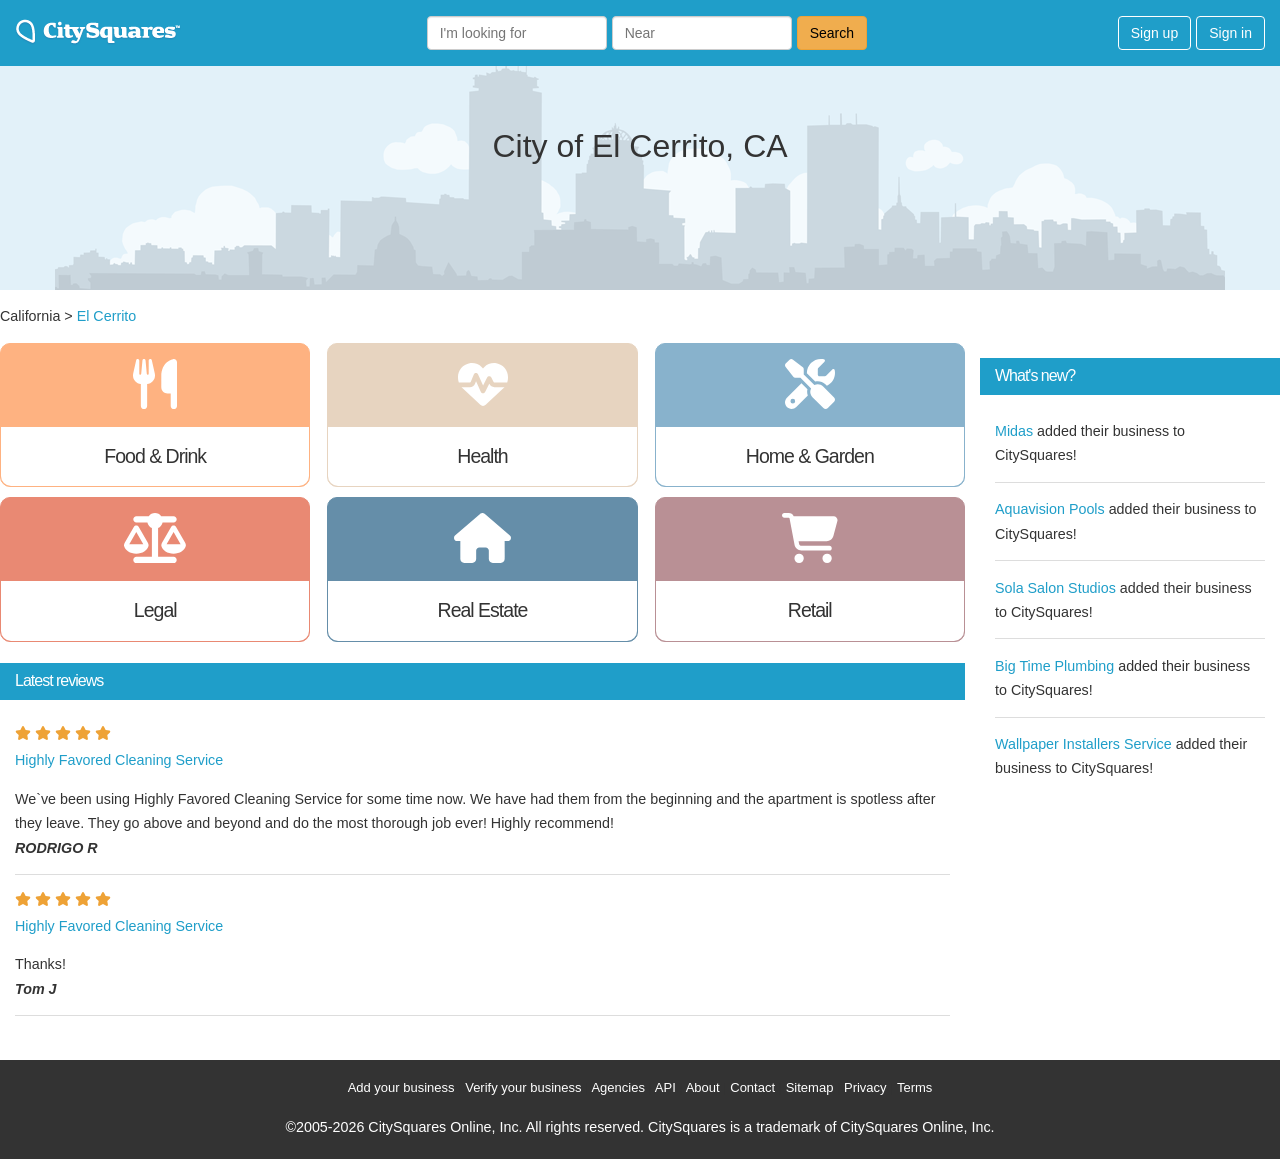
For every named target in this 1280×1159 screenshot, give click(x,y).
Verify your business (523, 1087)
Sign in (1230, 33)
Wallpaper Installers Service (1083, 744)
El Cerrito (107, 316)
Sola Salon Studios (1055, 588)
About (703, 1087)
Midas (1014, 431)
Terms (914, 1087)
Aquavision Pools (1050, 509)
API (665, 1087)
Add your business (401, 1087)
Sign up (1154, 33)
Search (832, 33)
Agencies (617, 1087)
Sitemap (810, 1087)
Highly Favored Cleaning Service (119, 760)
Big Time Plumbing (1054, 666)
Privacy (865, 1087)
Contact (752, 1087)
